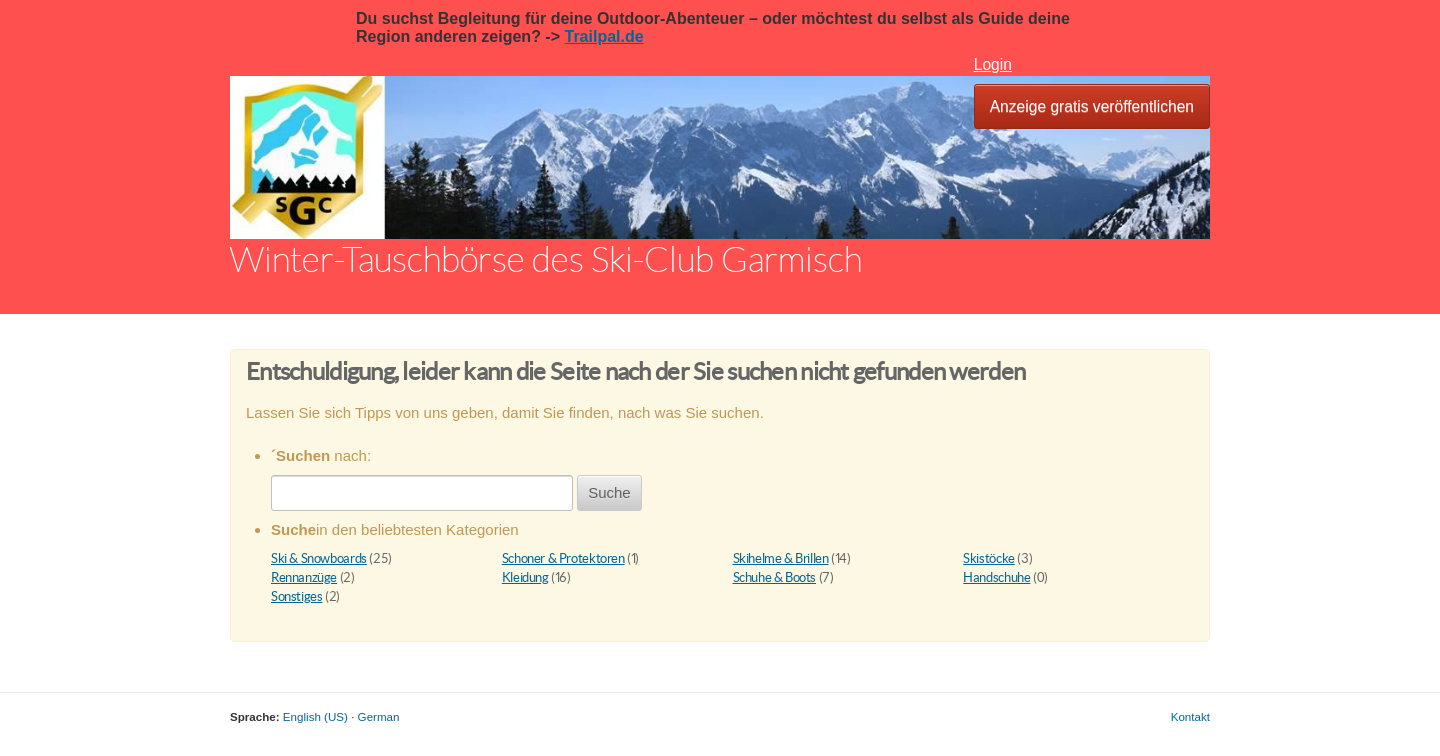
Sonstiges (297, 596)
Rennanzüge (304, 577)
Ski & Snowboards (319, 558)
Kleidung (525, 577)
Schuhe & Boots (775, 577)
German (379, 716)
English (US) (315, 716)
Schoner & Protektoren (563, 558)
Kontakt (1190, 716)
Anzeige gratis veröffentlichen (1092, 106)
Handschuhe (996, 577)
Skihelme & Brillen (781, 558)
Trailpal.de (603, 36)
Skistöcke (989, 558)
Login (993, 64)
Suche (609, 492)
